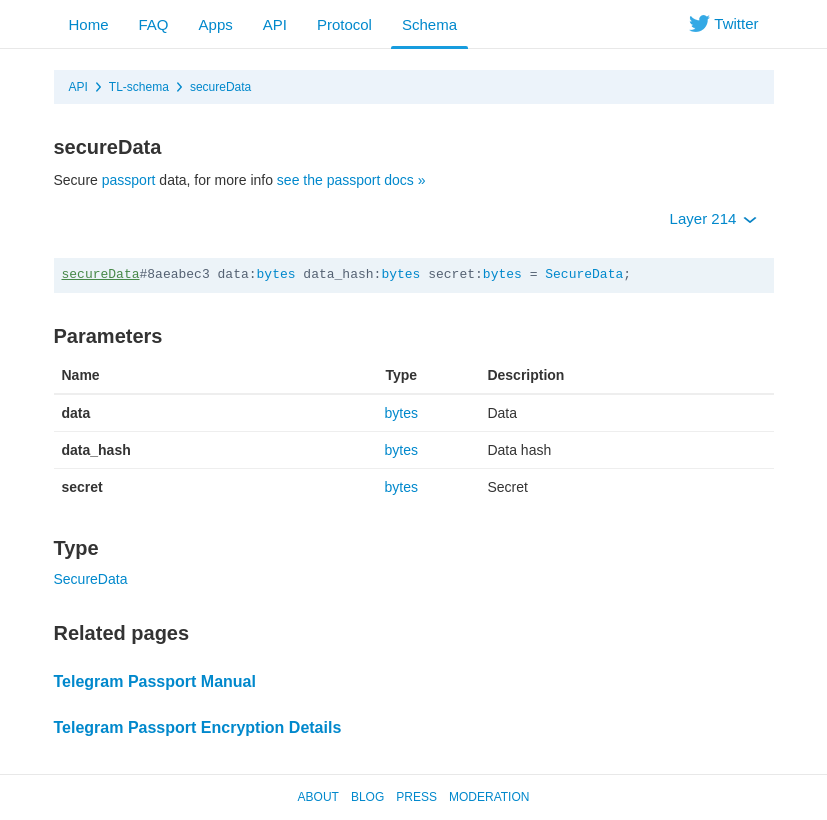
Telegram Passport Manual (155, 681)
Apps (216, 24)
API (275, 24)
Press (416, 797)
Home (89, 24)
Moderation (489, 797)
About (318, 797)
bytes (276, 274)
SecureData (584, 274)
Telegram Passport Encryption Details (198, 727)
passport (129, 180)
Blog (367, 797)
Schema (429, 24)
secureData (220, 87)
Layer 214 (713, 218)
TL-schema (139, 87)
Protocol (344, 24)
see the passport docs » (351, 180)
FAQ (154, 24)
